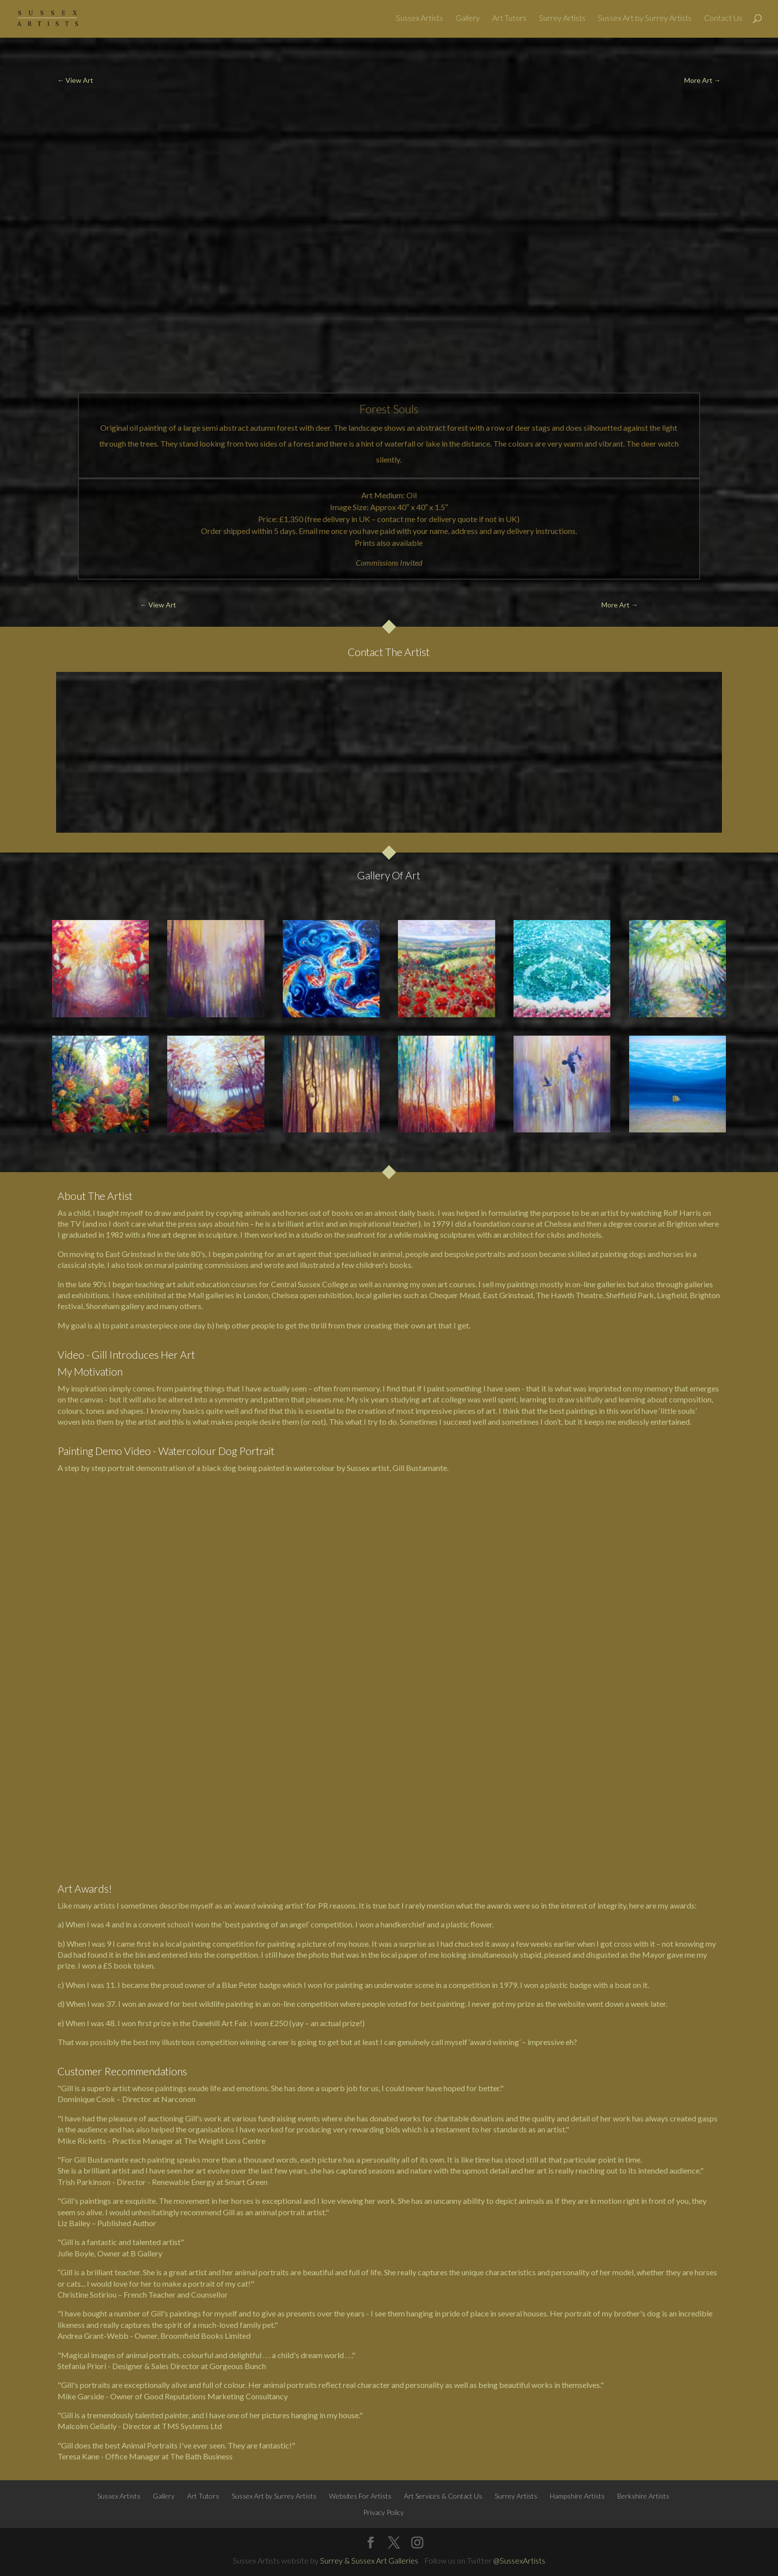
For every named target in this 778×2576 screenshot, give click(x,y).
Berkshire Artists (643, 2496)
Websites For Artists (360, 2496)
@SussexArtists (519, 2560)
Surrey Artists (562, 20)
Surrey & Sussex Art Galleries (369, 2560)
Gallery (467, 20)
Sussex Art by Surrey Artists (645, 20)
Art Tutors (509, 20)
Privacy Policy (383, 2512)
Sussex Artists (419, 20)
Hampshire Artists (577, 2496)
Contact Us (723, 20)
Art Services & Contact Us (443, 2496)
